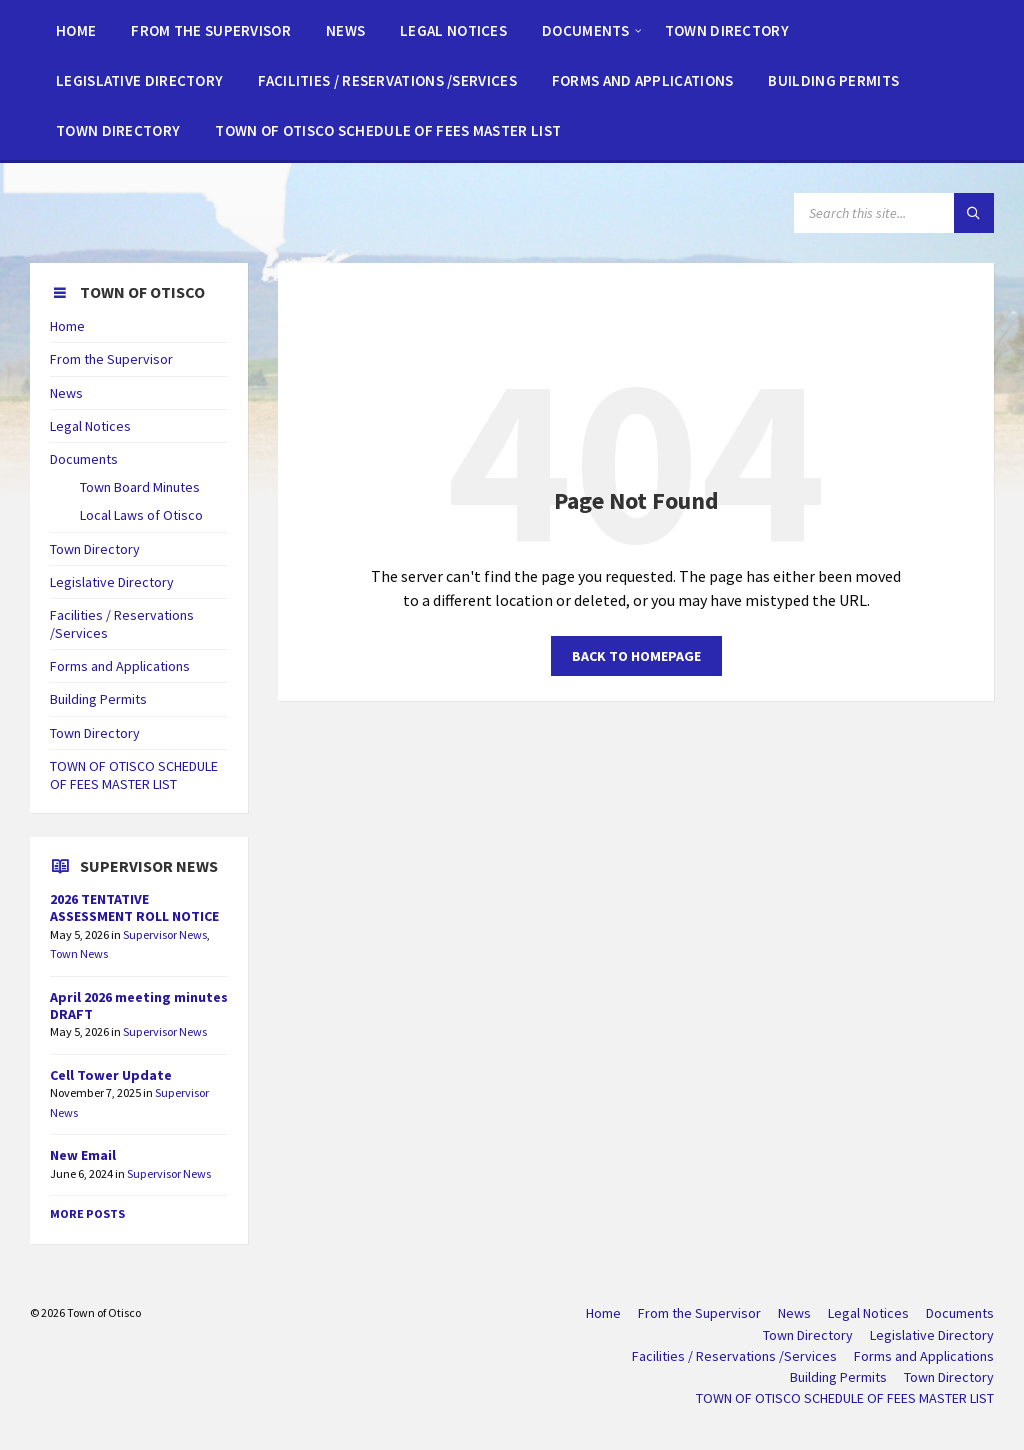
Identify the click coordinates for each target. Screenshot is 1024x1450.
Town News (79, 953)
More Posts (87, 1213)
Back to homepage (636, 656)
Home (67, 326)
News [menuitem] (794, 1313)
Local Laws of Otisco (141, 515)
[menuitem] (76, 30)
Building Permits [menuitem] (838, 1377)
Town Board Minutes (140, 487)
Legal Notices (90, 426)
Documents (84, 459)
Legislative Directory (112, 582)
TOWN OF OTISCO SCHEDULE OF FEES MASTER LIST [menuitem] (845, 1398)
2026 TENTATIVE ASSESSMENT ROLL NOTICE (134, 907)
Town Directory (95, 549)
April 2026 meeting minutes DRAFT (139, 1005)
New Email (83, 1155)
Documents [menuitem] (960, 1313)
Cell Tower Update (111, 1075)
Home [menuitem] (603, 1313)
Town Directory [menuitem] (808, 1335)
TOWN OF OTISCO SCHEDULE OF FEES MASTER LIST (134, 775)
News (66, 393)
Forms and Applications (120, 666)
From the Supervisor (111, 359)
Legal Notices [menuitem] (868, 1313)
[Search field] (894, 213)
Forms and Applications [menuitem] (924, 1356)
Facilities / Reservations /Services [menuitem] (734, 1356)
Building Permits (98, 699)
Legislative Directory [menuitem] (932, 1335)
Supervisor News (165, 934)
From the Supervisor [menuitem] (699, 1313)
